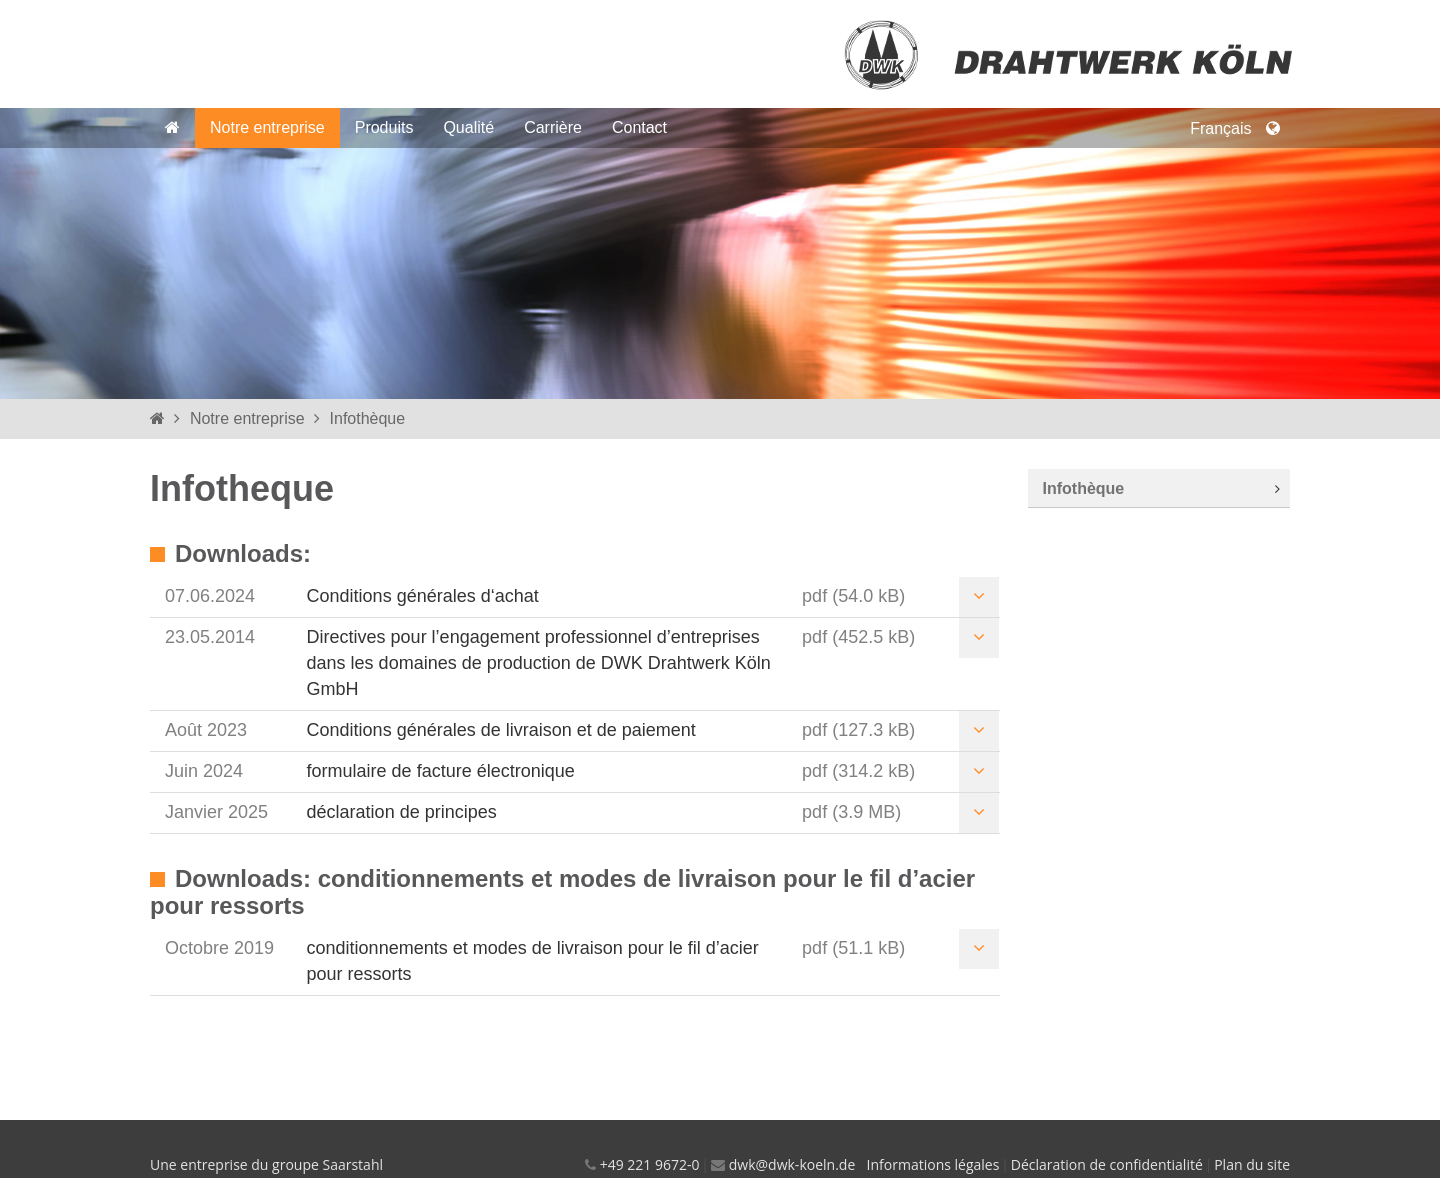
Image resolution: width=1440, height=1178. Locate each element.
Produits (384, 127)
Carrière (553, 127)
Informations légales (933, 1164)
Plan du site (1252, 1164)
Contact (639, 127)
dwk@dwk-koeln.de (792, 1164)
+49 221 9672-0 (650, 1164)
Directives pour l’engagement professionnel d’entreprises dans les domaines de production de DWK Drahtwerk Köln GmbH (539, 662)
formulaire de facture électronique (441, 771)
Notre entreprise (267, 127)
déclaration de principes (402, 812)
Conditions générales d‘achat (423, 596)
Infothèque (368, 418)
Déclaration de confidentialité (1107, 1164)
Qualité (468, 127)
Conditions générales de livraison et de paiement (501, 730)
